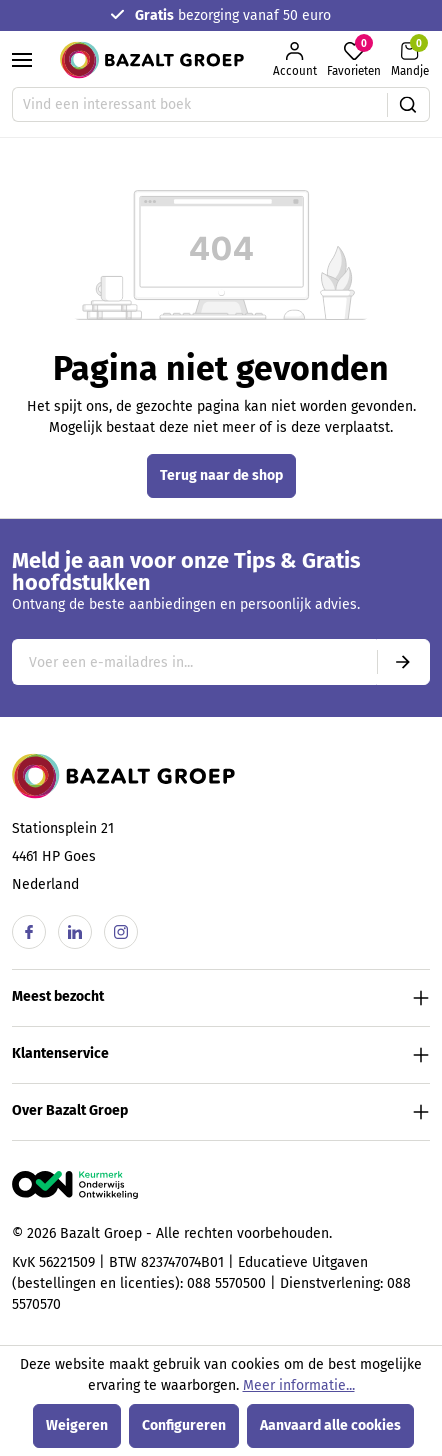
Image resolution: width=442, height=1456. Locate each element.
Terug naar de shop (221, 475)
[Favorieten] (354, 60)
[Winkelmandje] (410, 60)
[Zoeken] (408, 104)
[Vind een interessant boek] (200, 104)
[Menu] (22, 60)
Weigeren (77, 1425)
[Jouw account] (295, 60)
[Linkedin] (75, 932)
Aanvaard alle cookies (330, 1425)
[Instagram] (121, 932)
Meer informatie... (299, 1385)
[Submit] (403, 662)
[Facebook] (29, 932)
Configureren (184, 1425)
